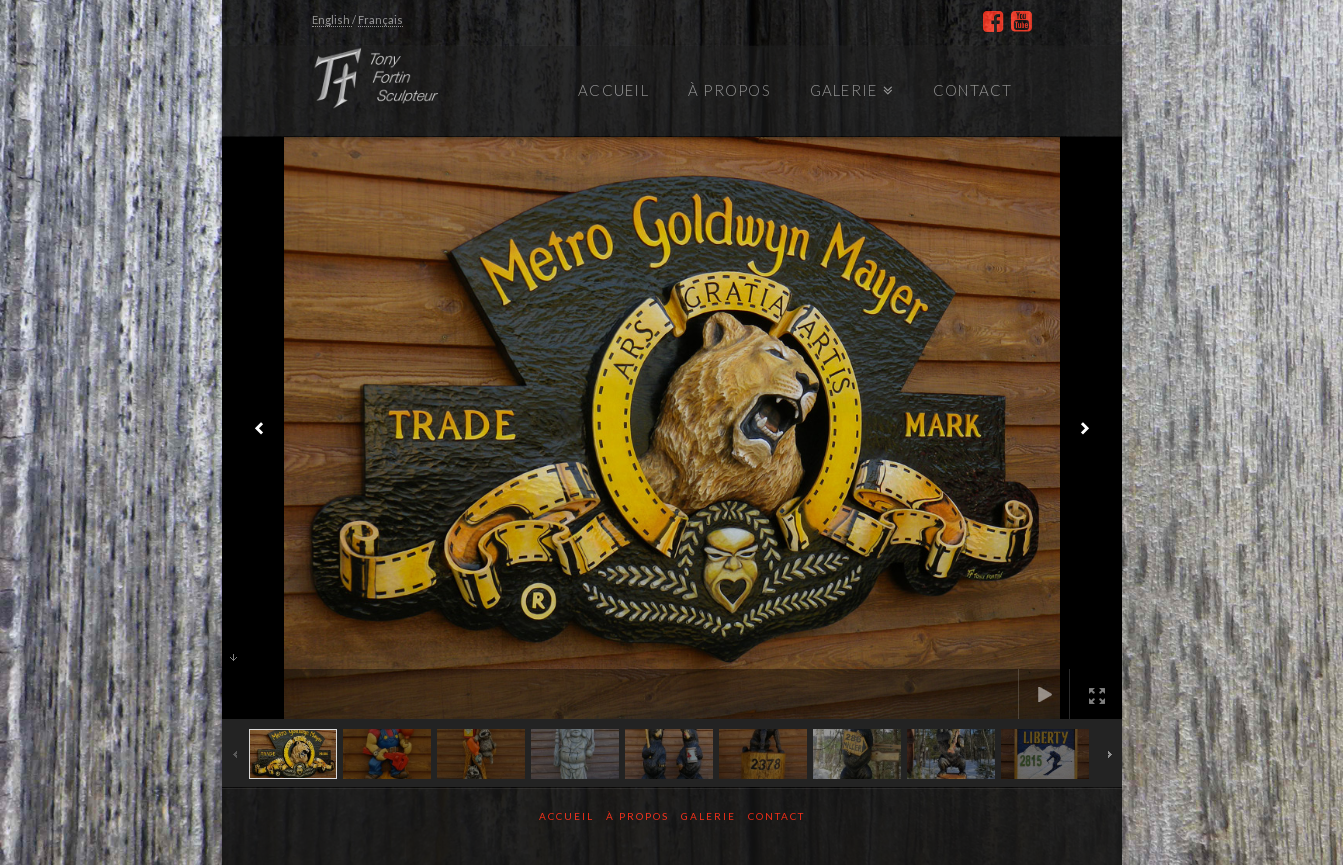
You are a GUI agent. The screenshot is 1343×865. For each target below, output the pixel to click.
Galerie (708, 816)
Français (380, 19)
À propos (637, 816)
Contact (776, 816)
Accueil (566, 816)
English (332, 19)
